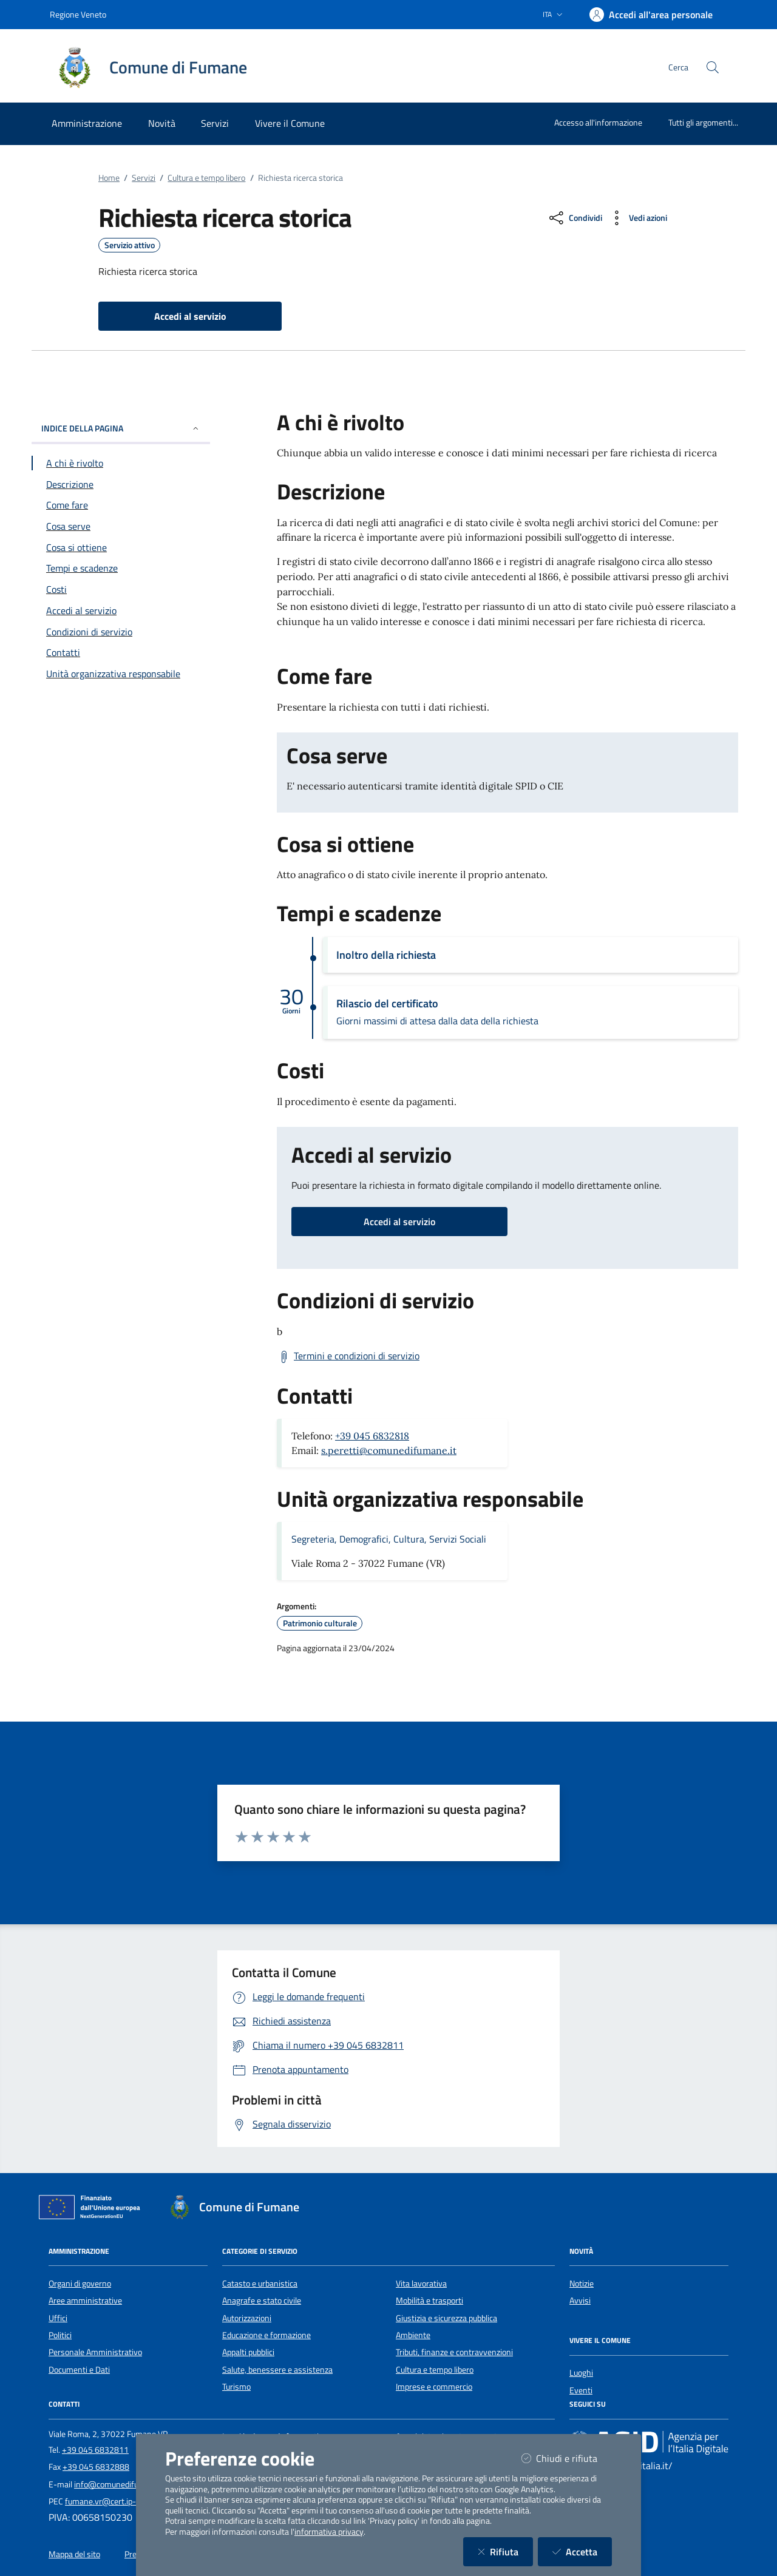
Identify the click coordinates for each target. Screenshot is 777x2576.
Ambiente (413, 2335)
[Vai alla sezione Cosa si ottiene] (121, 547)
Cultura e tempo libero (206, 177)
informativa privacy (329, 2531)
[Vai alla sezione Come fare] (121, 505)
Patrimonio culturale (320, 1623)
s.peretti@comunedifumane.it (388, 1450)
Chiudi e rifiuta (566, 2458)
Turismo (236, 2386)
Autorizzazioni (246, 2318)
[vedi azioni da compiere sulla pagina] (637, 218)
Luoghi (581, 2372)
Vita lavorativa (421, 2283)
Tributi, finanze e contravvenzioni (454, 2352)
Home (109, 177)
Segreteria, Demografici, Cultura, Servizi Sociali (388, 1539)
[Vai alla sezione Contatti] (121, 652)
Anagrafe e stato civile (261, 2300)
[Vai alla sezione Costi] (121, 589)
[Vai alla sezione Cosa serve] (121, 526)
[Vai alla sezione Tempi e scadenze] (121, 568)
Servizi (143, 177)
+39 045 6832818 (372, 1436)
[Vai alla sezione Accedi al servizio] (121, 610)
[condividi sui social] (575, 218)
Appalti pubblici (248, 2352)
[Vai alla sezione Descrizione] (121, 484)
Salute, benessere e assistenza (277, 2369)
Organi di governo (80, 2283)
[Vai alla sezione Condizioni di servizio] (121, 631)
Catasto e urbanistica (259, 2283)
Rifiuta (505, 2551)
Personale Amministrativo (95, 2352)
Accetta (582, 2551)
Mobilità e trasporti (429, 2300)
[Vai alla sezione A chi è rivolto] (121, 463)
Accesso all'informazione (598, 122)
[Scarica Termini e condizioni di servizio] (348, 1356)
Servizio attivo (129, 245)
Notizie (581, 2283)
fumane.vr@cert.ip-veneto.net (120, 2501)
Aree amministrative (85, 2300)
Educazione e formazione (266, 2335)
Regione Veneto (78, 14)
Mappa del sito (74, 2554)
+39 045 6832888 (96, 2466)
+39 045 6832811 (95, 2449)
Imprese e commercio (434, 2386)
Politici (60, 2335)
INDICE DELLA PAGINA (120, 428)
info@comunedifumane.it (120, 2484)
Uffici (58, 2318)
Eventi (580, 2390)
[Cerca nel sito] (712, 67)
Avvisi (580, 2300)
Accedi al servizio (399, 1221)
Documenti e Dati (79, 2369)
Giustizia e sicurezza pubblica (446, 2318)
